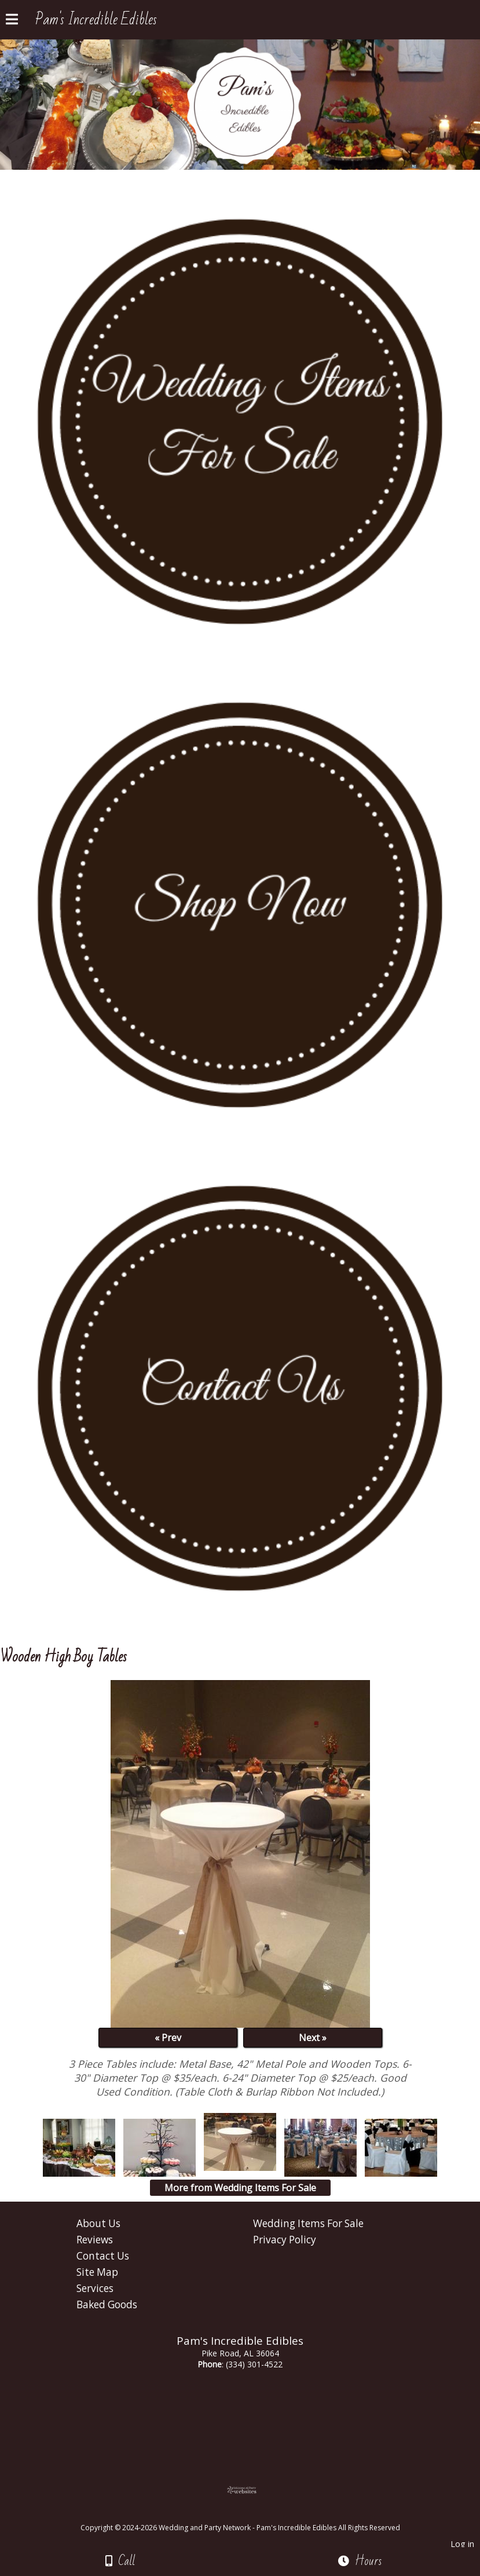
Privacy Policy (284, 2239)
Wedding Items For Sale (308, 2223)
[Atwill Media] (250, 2515)
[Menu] (12, 20)
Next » (313, 2037)
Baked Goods (106, 2304)
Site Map (97, 2272)
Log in (462, 2543)
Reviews (94, 2239)
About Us (98, 2223)
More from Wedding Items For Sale (240, 2187)
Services (94, 2288)
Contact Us (102, 2255)
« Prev (168, 2037)
